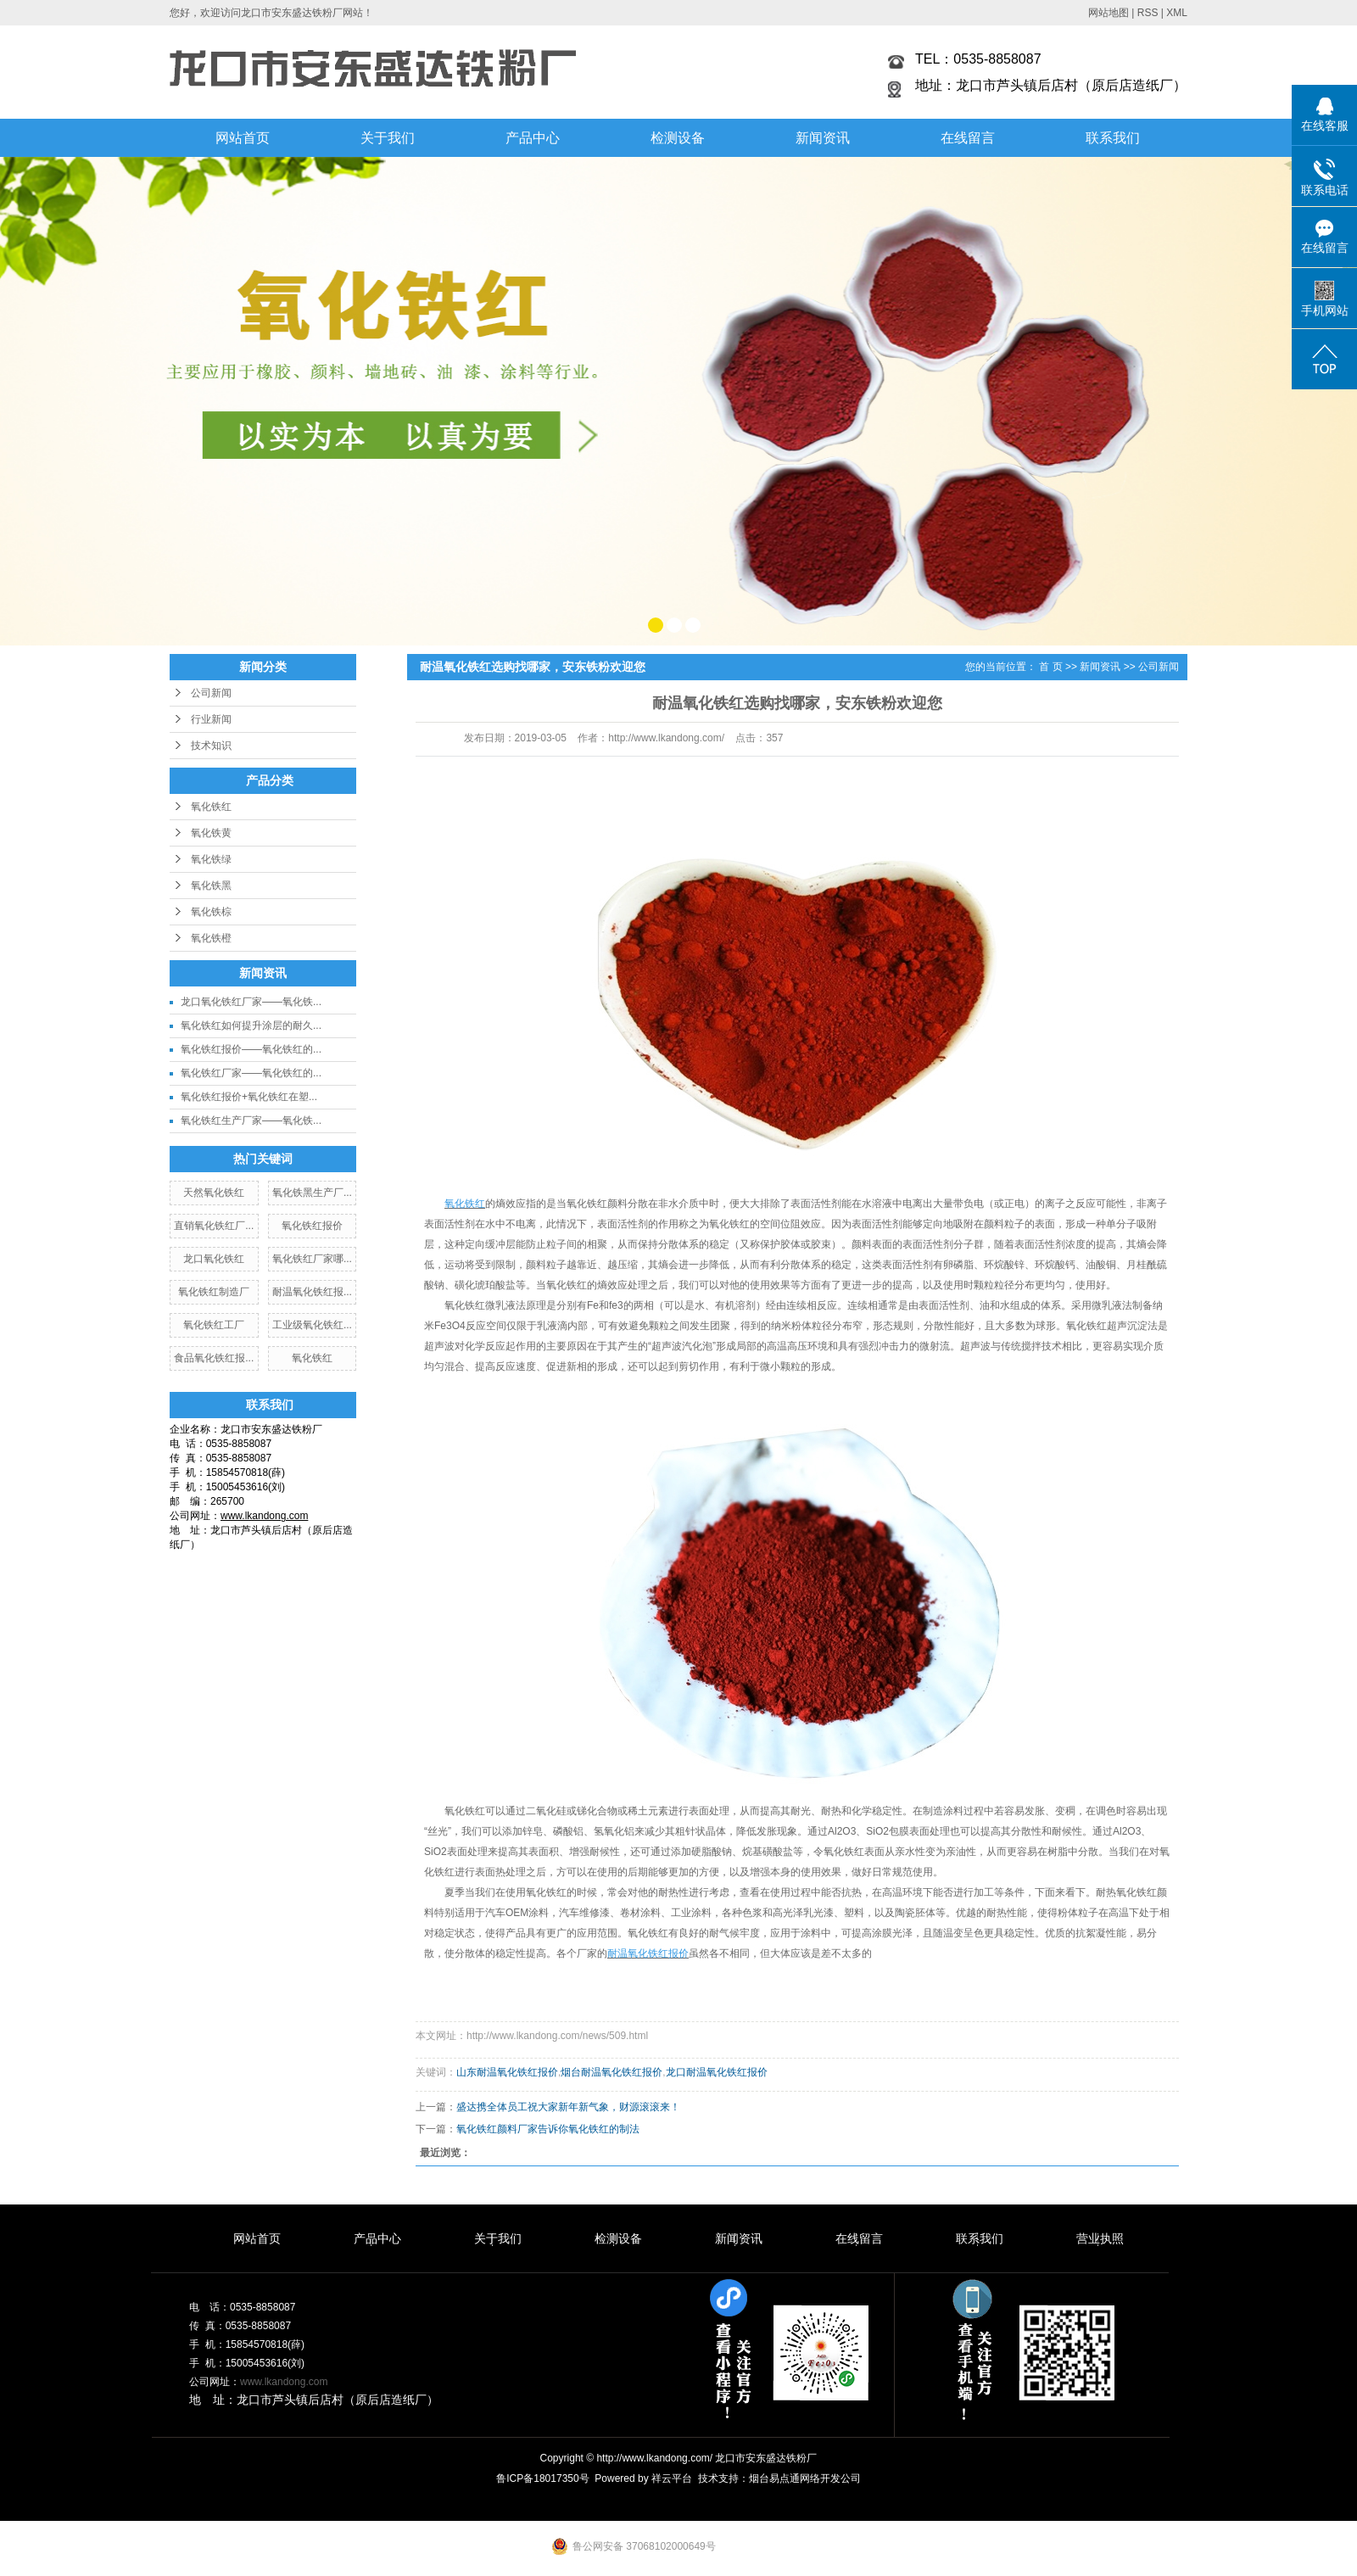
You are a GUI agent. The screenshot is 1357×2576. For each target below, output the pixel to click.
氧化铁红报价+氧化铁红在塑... (249, 1097)
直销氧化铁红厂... (214, 1226)
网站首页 (242, 138)
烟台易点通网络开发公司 (805, 2478)
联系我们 (1113, 138)
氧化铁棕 (211, 912)
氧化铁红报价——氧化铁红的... (251, 1049)
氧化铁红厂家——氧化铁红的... (251, 1073)
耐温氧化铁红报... (312, 1292)
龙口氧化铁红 (213, 1259)
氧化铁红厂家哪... (312, 1259)
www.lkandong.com (283, 2382)
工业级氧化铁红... (312, 1325)
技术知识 (211, 746)
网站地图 (1108, 13)
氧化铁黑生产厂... (312, 1193)
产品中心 (532, 138)
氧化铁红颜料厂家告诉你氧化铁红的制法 (547, 2129)
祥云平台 (671, 2478)
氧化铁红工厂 (213, 1325)
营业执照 (1100, 2238)
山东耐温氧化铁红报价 (507, 2072)
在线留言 (968, 138)
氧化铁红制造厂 (213, 1292)
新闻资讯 (823, 138)
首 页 (1050, 667)
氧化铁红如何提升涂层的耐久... (251, 1025)
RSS (1148, 13)
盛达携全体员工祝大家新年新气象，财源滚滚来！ (568, 2107)
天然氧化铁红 (213, 1193)
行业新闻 (211, 719)
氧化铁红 (211, 807)
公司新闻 (211, 693)
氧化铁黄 (211, 833)
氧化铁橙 (211, 938)
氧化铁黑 (211, 885)
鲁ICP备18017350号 (542, 2478)
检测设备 (678, 138)
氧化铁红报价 (312, 1226)
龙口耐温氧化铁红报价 (717, 2072)
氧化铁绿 (211, 859)
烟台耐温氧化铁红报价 (611, 2072)
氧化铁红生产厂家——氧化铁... (251, 1120)
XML (1176, 13)
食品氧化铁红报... (214, 1358)
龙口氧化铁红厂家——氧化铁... (251, 1002)
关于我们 (387, 138)
